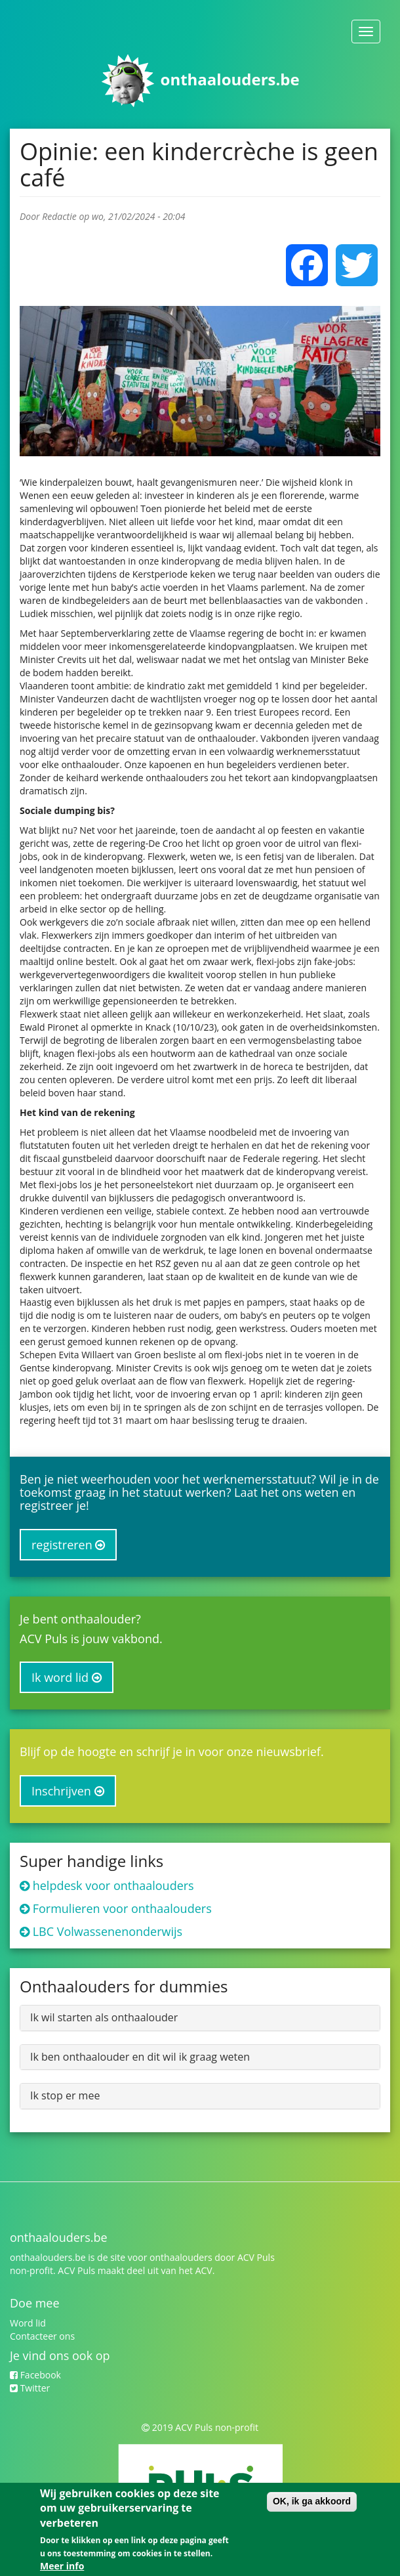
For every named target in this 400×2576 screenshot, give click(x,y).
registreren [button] (68, 1545)
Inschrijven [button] (67, 1791)
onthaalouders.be (230, 79)
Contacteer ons (42, 2336)
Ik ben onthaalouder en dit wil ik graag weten (140, 2057)
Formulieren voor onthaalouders (122, 1908)
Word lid (28, 2323)
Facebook (35, 2375)
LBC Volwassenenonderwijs (108, 1931)
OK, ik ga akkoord (312, 2502)
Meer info (62, 2567)
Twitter (30, 2388)
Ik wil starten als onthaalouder (104, 2017)
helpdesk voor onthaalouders (113, 1885)
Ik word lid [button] (66, 1677)
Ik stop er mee (65, 2095)
